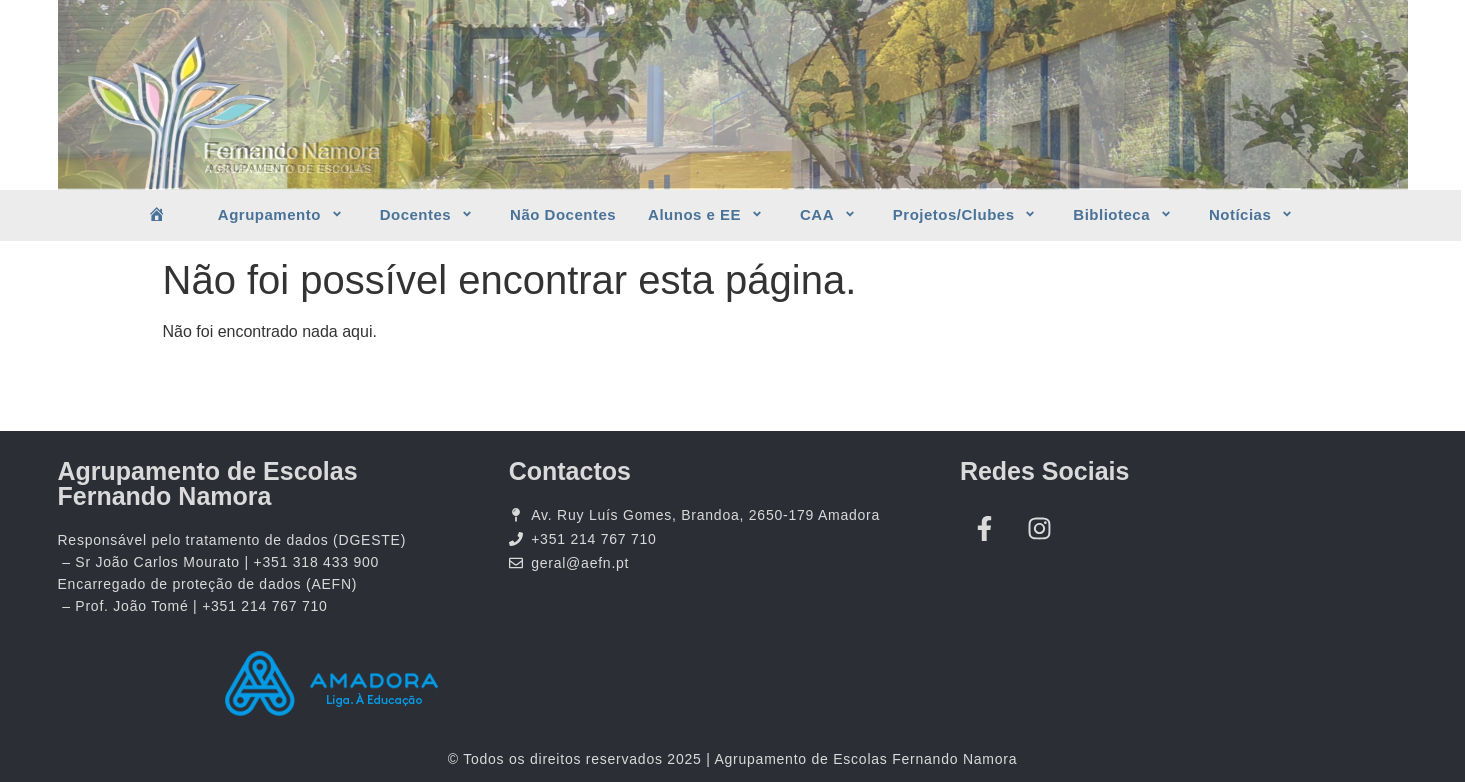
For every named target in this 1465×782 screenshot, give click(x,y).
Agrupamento (283, 215)
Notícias (1253, 215)
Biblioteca (1125, 215)
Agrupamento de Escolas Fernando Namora (208, 483)
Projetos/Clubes (967, 215)
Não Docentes (563, 214)
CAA (830, 215)
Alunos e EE (708, 215)
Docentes (429, 215)
